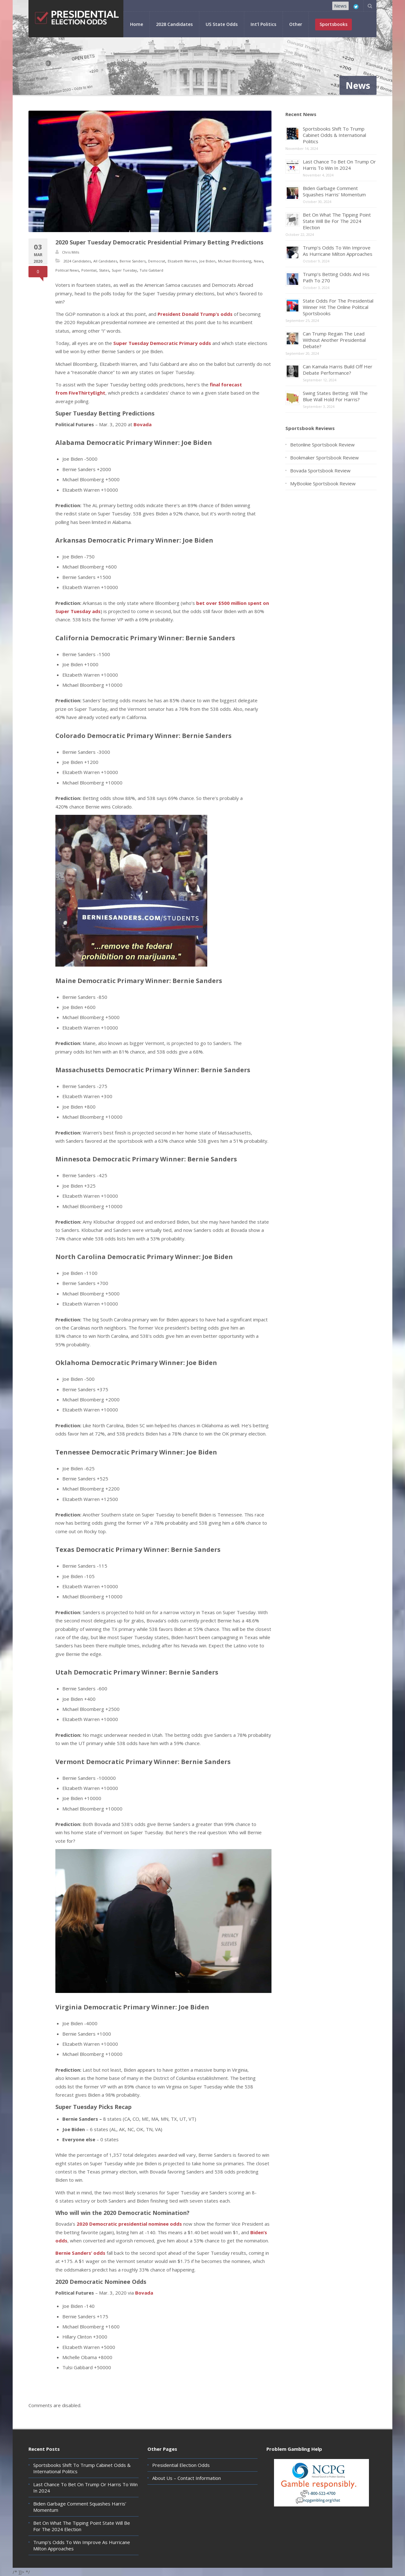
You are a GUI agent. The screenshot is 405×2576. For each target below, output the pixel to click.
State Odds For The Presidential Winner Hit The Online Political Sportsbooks (338, 307)
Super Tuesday (124, 270)
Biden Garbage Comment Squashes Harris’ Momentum (334, 191)
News (340, 6)
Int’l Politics (263, 24)
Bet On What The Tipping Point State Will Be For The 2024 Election (337, 221)
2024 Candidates (77, 261)
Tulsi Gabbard (151, 270)
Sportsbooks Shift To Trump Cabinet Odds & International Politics (334, 135)
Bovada (143, 424)
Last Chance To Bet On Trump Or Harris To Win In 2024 (339, 164)
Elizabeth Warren (182, 261)
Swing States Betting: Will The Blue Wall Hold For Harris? (335, 396)
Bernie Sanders (133, 261)
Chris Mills (70, 252)
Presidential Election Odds (181, 2465)
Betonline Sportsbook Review (322, 444)
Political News (67, 270)
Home (136, 24)
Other (295, 24)
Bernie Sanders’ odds (80, 2253)
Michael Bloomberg (234, 261)
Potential (89, 270)
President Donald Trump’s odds (195, 314)
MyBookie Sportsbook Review (323, 483)
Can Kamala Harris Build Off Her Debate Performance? (337, 369)
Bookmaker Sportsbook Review (324, 457)
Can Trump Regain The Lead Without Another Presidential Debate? (334, 339)
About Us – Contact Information (186, 2478)
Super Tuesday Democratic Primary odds (162, 343)
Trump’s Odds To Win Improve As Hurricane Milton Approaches (337, 250)
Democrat (156, 261)
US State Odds (222, 24)
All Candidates (105, 261)
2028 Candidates (174, 24)
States (104, 270)
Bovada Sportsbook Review (320, 470)
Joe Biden (207, 261)
